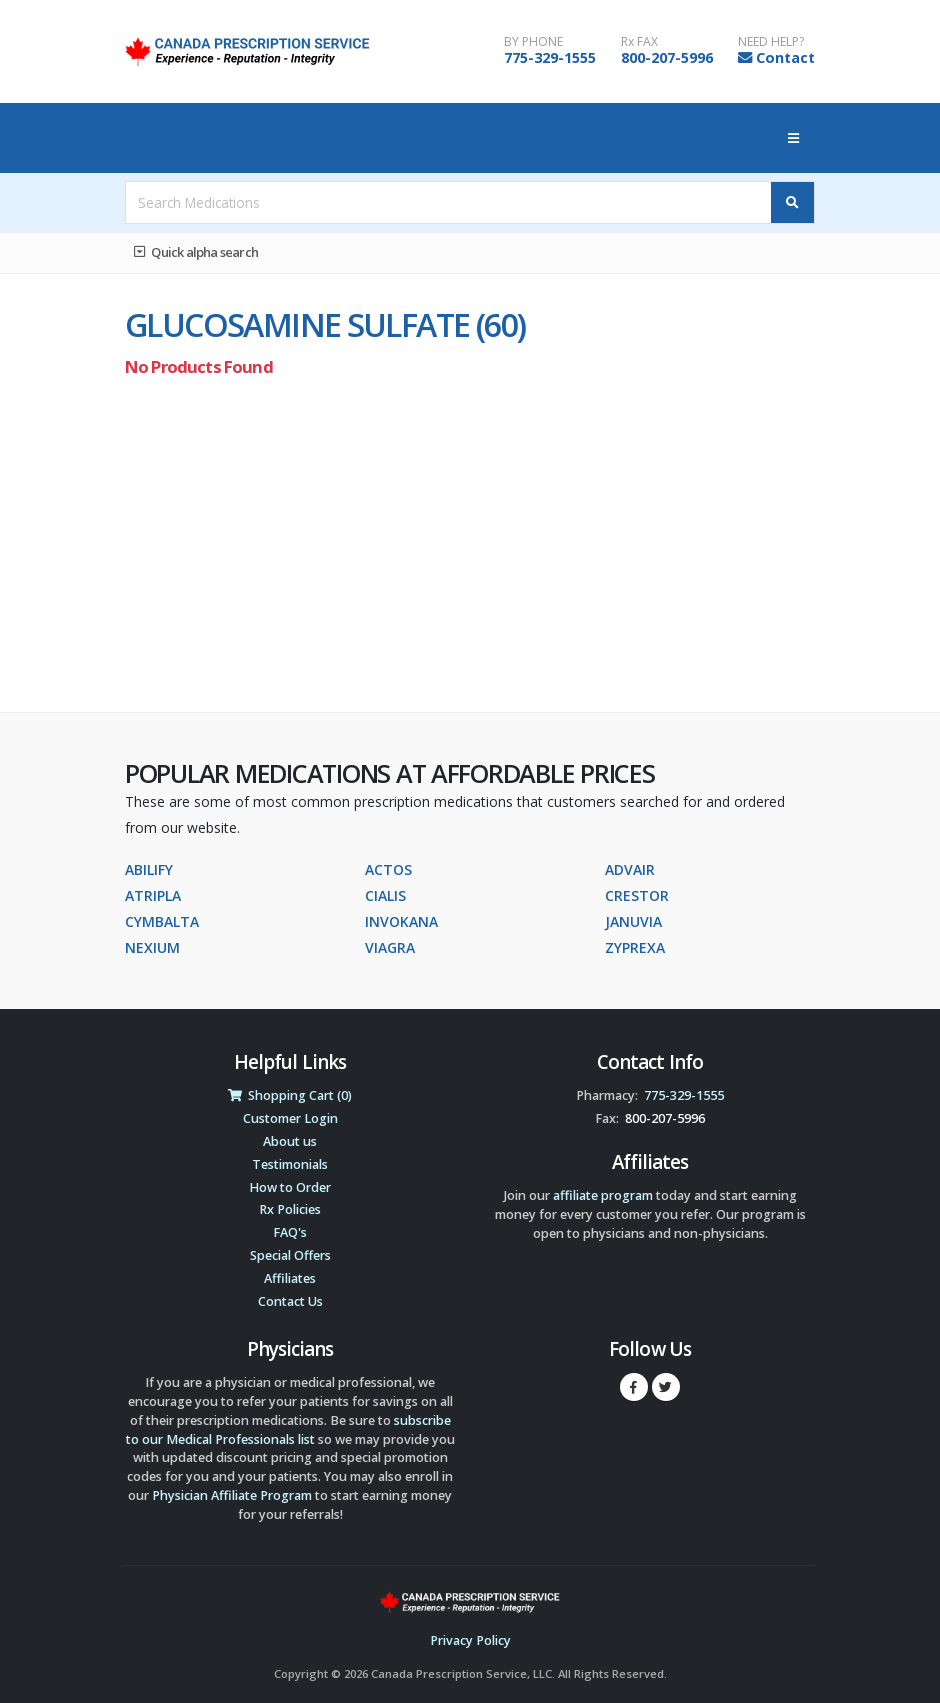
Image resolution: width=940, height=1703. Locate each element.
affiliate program (603, 1195)
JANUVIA (633, 921)
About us (290, 1141)
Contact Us (290, 1301)
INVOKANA (401, 921)
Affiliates (290, 1278)
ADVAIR (630, 869)
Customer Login (290, 1118)
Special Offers (290, 1255)
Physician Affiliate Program (232, 1495)
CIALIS (385, 895)
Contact (785, 57)
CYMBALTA (162, 921)
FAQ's (290, 1232)
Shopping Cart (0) (290, 1095)
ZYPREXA (635, 947)
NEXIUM (152, 947)
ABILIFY (149, 869)
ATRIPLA (153, 895)
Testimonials (290, 1164)
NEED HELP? (771, 42)
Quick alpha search (196, 252)
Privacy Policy (470, 1640)
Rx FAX (639, 42)
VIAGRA (390, 947)
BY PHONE (533, 42)
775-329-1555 (550, 57)
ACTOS (388, 869)
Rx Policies (290, 1209)
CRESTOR (637, 895)
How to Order (290, 1187)
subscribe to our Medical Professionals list (288, 1430)
